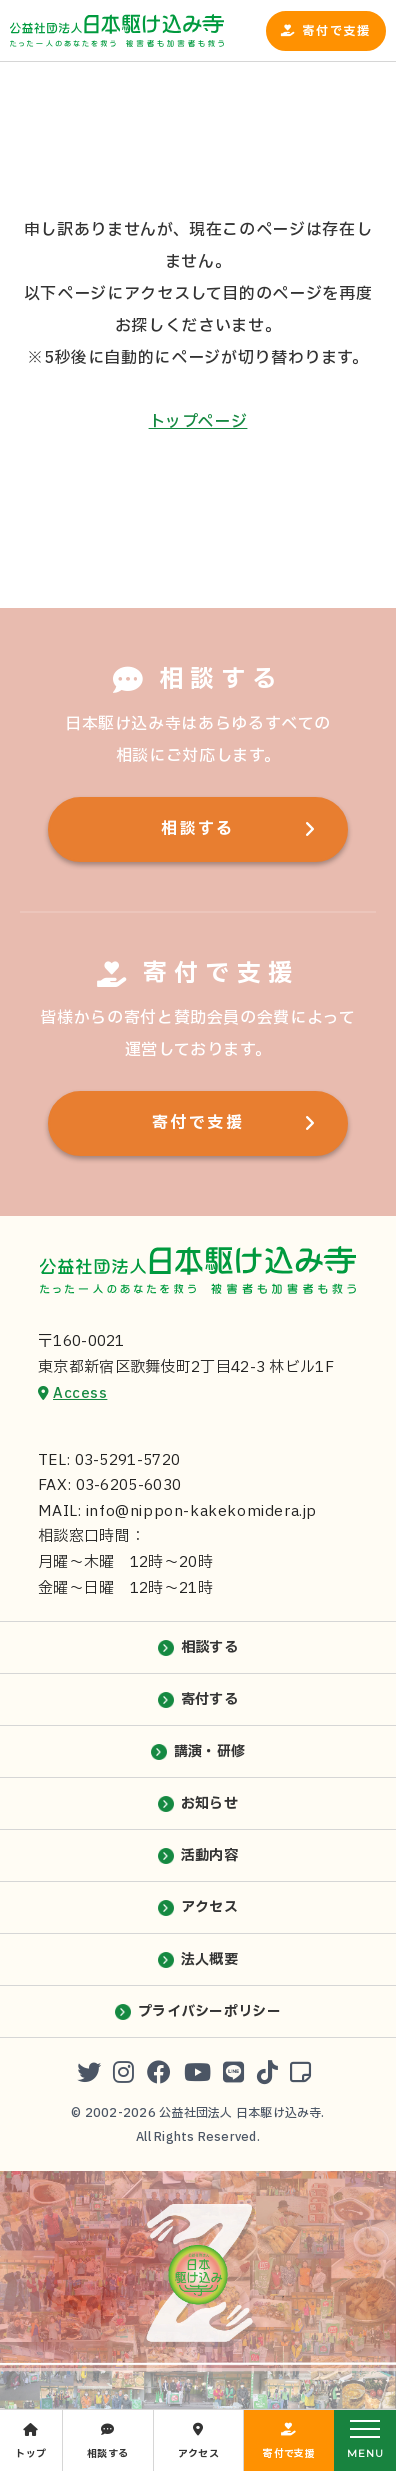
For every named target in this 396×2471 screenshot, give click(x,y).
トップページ (198, 422)
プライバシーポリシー (209, 2011)
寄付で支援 (336, 31)
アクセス (209, 1907)
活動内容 (209, 1855)
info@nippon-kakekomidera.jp (201, 1511)
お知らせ (209, 1803)
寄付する (209, 1699)
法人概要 (209, 1959)
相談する (198, 829)
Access (80, 1393)
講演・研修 (209, 1751)
